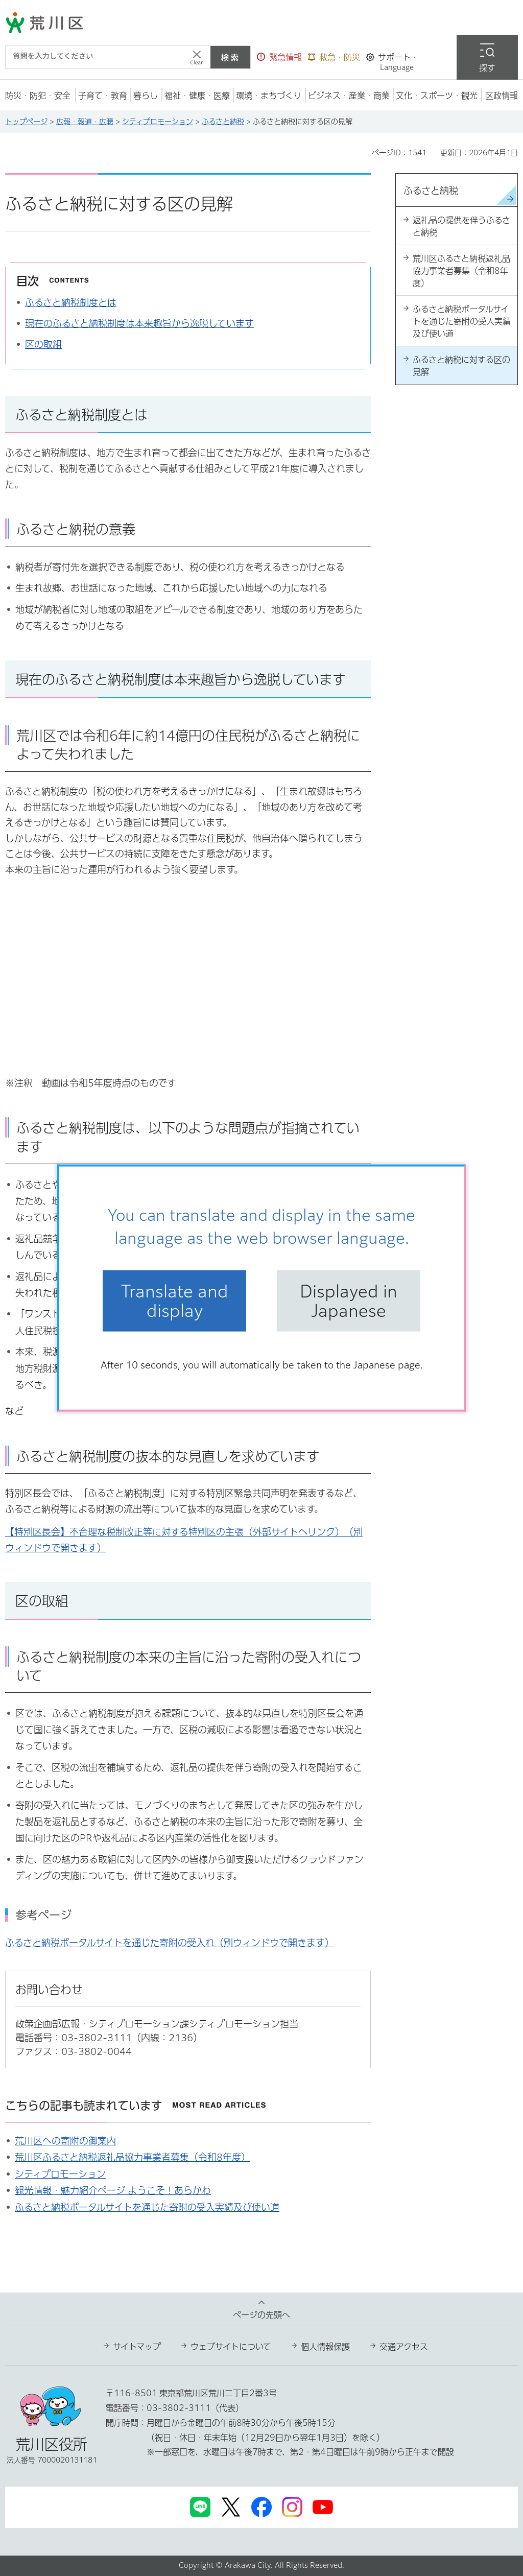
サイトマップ (137, 2347)
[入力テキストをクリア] (197, 57)
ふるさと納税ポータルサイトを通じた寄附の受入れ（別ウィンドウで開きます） (169, 1942)
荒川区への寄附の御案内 (65, 2140)
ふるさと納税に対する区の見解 (461, 366)
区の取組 (43, 344)
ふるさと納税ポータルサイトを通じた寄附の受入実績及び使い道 (147, 2207)
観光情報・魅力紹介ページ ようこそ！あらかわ (113, 2190)
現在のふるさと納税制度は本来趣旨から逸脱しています (139, 323)
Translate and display (174, 1300)
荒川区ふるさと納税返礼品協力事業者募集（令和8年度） (132, 2157)
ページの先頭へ (261, 2315)
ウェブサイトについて (231, 2347)
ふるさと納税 (223, 121)
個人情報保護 (325, 2347)
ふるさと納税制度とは (70, 302)
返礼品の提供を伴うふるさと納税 (461, 226)
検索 (230, 57)
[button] (279, 57)
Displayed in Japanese (348, 1300)
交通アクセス (403, 2347)
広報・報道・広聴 (84, 121)
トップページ (26, 121)
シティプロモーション (157, 121)
